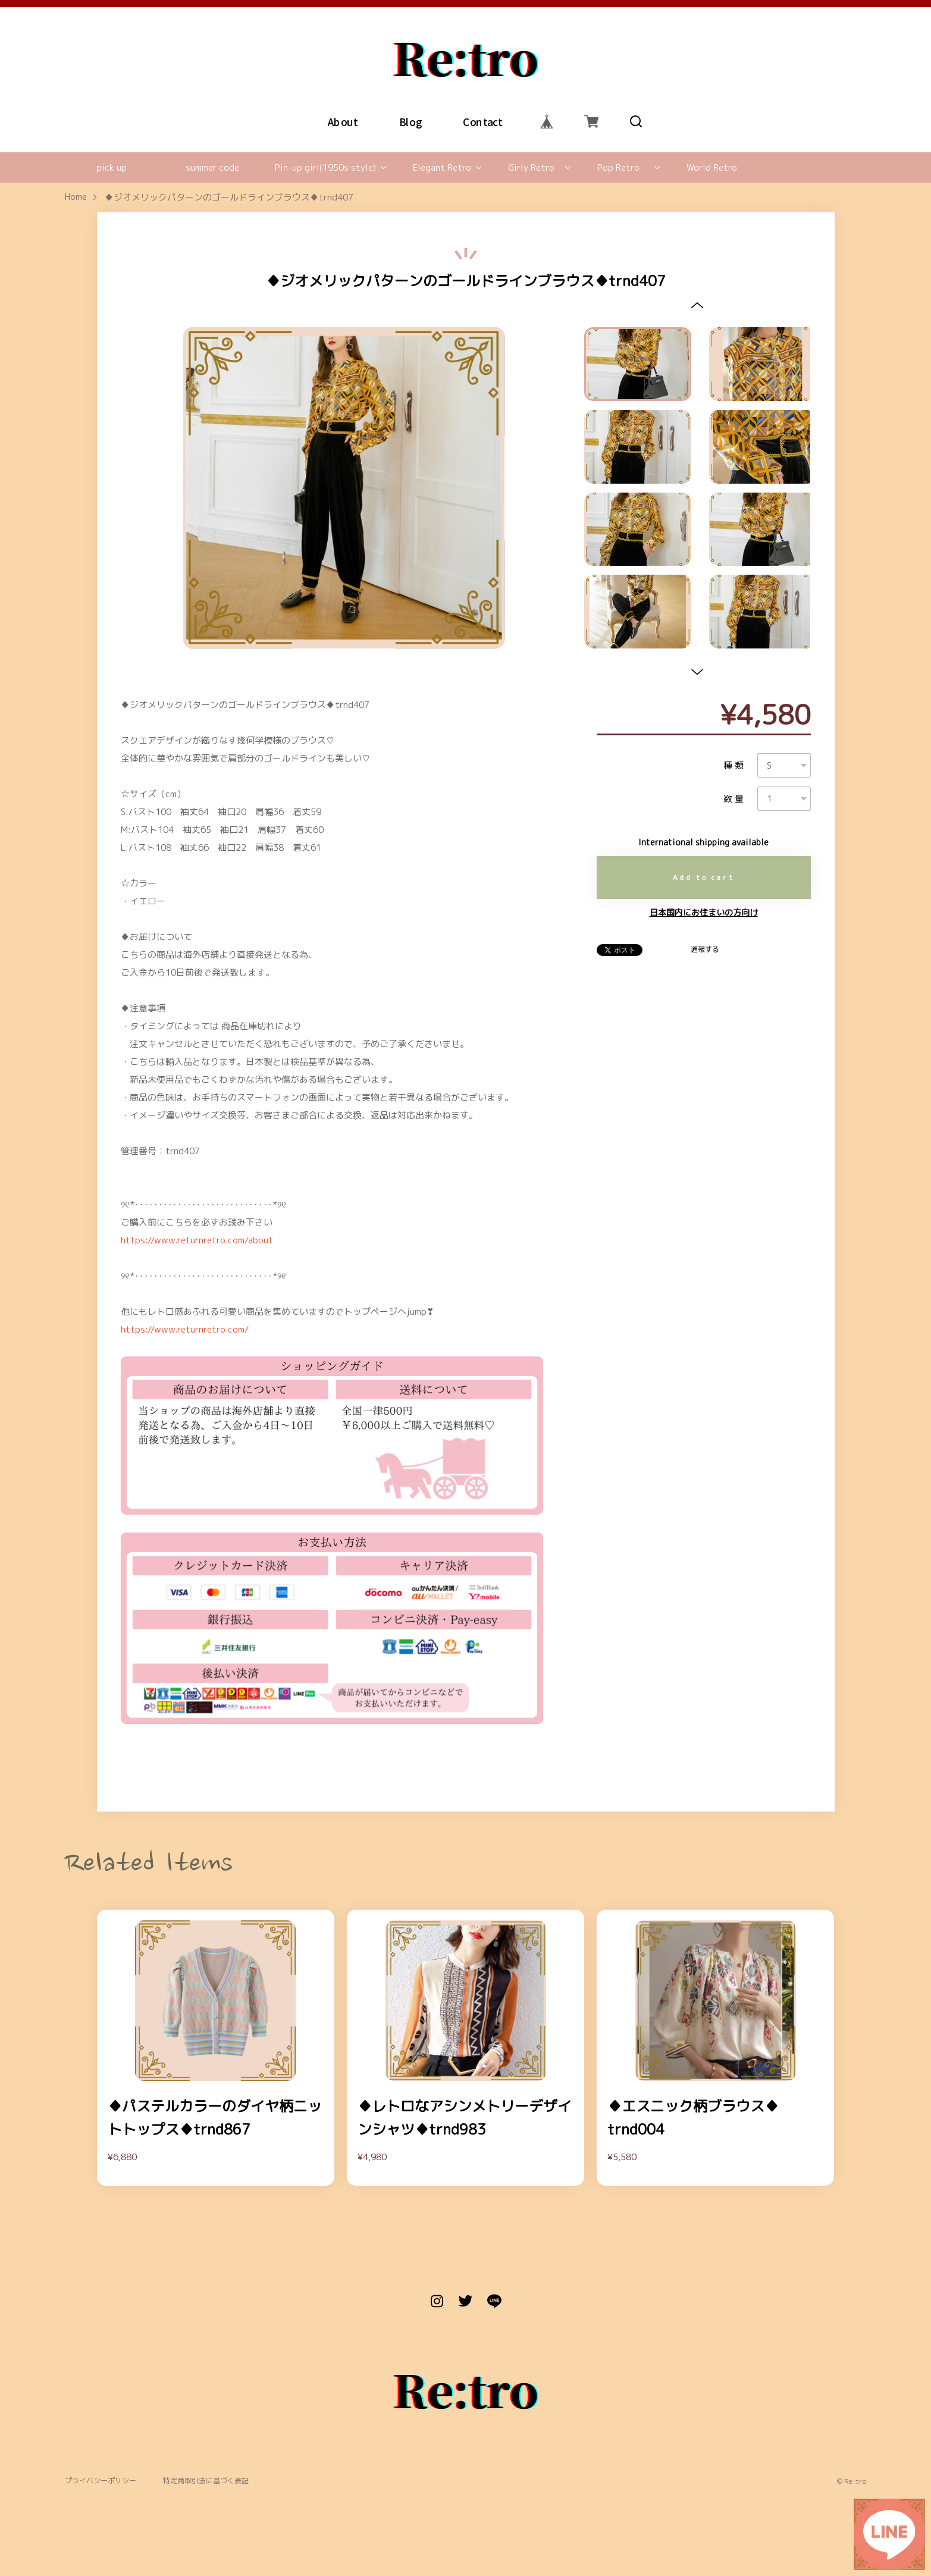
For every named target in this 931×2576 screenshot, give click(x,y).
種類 (735, 765)
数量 (735, 798)
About (342, 121)
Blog (410, 121)
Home (76, 197)
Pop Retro (618, 167)
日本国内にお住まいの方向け (704, 912)
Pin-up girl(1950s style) (325, 167)
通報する (705, 949)
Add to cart (704, 877)
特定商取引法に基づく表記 (206, 2481)
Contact (482, 121)
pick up (111, 167)
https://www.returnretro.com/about (197, 1240)
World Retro (712, 167)
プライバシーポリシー (100, 2481)
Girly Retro (531, 167)
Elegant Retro (442, 167)
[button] (697, 305)
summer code (212, 167)
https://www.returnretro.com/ (185, 1329)
